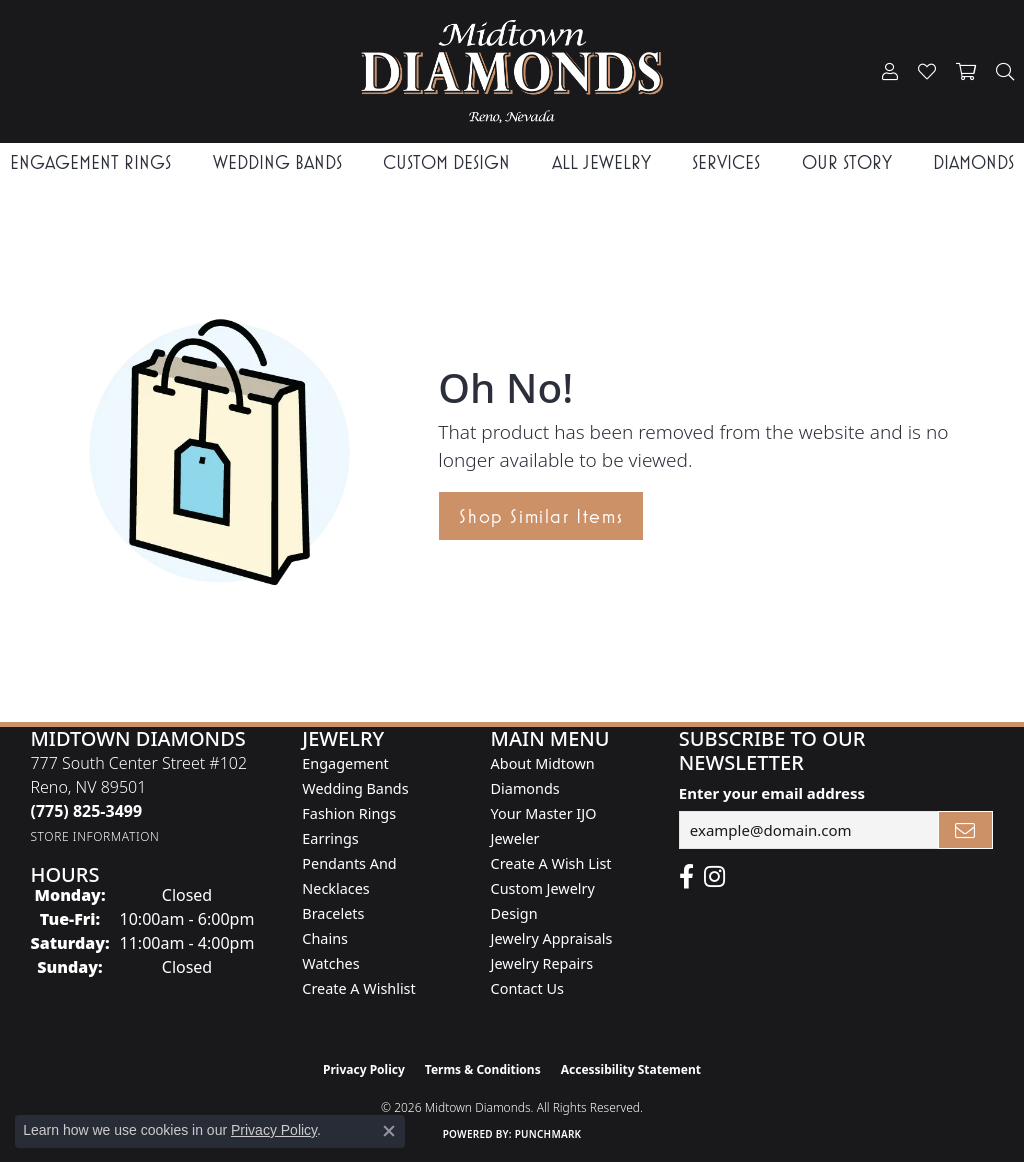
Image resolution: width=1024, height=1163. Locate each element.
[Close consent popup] (389, 1131)
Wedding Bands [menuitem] (355, 788)
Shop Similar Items (541, 516)
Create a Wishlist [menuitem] (358, 988)
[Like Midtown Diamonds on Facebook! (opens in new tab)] (686, 877)
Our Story (847, 162)
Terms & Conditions (483, 1069)
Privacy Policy (364, 1069)
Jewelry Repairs (542, 963)
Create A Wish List (551, 863)
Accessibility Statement (631, 1069)
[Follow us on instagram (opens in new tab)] (714, 877)
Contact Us (527, 988)
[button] (890, 72)
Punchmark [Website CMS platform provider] (548, 1134)
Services (726, 162)
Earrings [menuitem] (330, 838)
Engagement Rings (90, 162)
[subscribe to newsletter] (966, 830)
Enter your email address (772, 793)
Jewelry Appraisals (552, 938)
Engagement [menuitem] (345, 763)
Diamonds (973, 162)
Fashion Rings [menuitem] (349, 813)
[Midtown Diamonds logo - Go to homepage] (512, 71)
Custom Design (446, 162)
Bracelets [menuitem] (333, 913)
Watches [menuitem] (330, 963)
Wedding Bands (277, 162)
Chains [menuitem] (325, 938)
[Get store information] (94, 836)
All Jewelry (601, 162)
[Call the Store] (86, 811)
